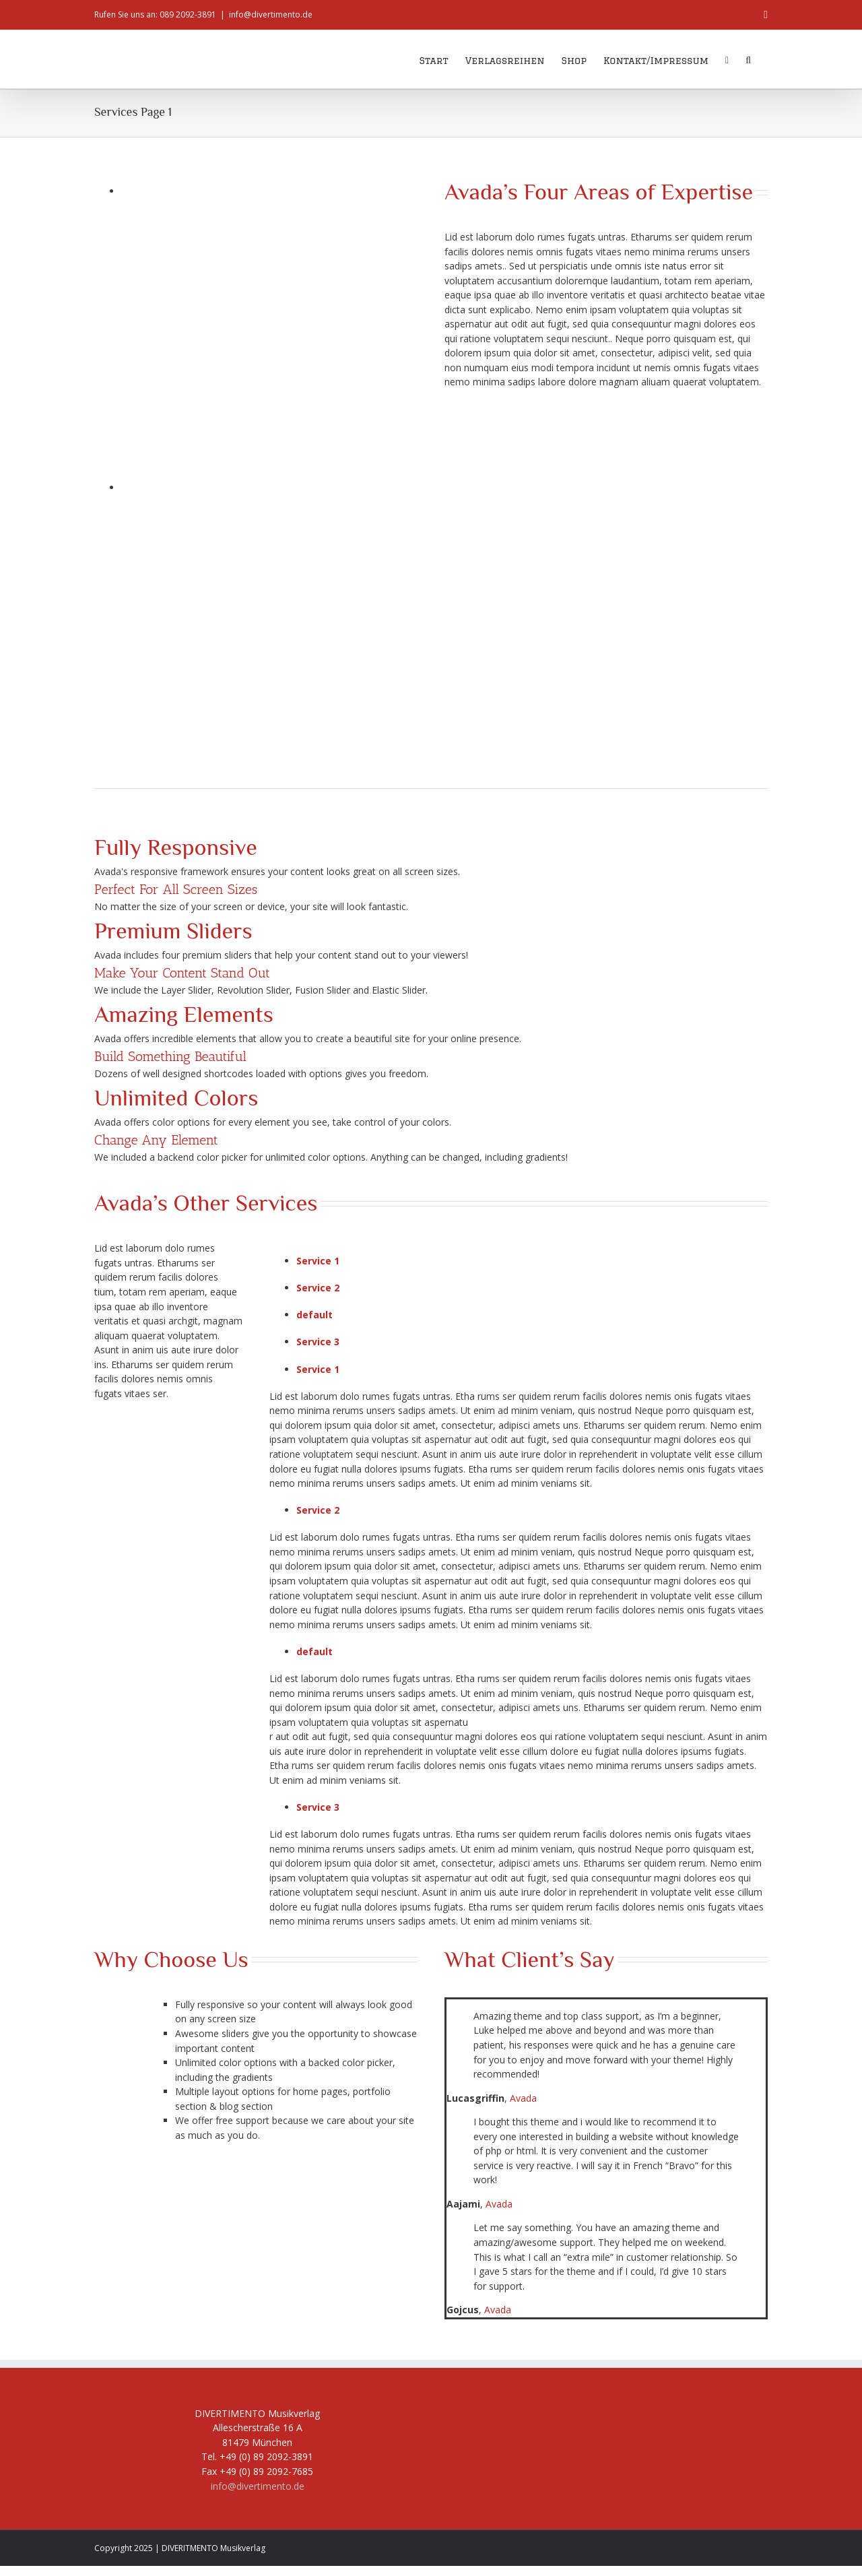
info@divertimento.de (270, 14)
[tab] (532, 1261)
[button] (748, 59)
